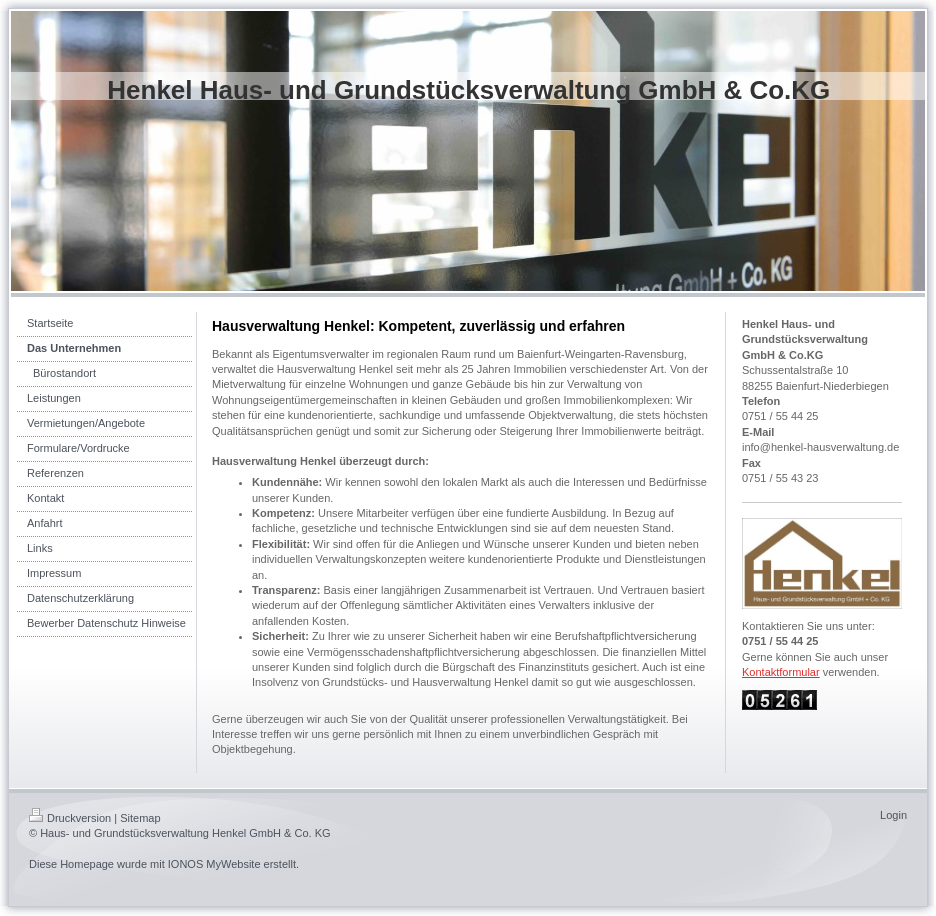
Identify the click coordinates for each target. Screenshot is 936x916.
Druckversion (70, 818)
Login (893, 815)
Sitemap (140, 818)
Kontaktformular (781, 672)
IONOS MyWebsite (214, 864)
